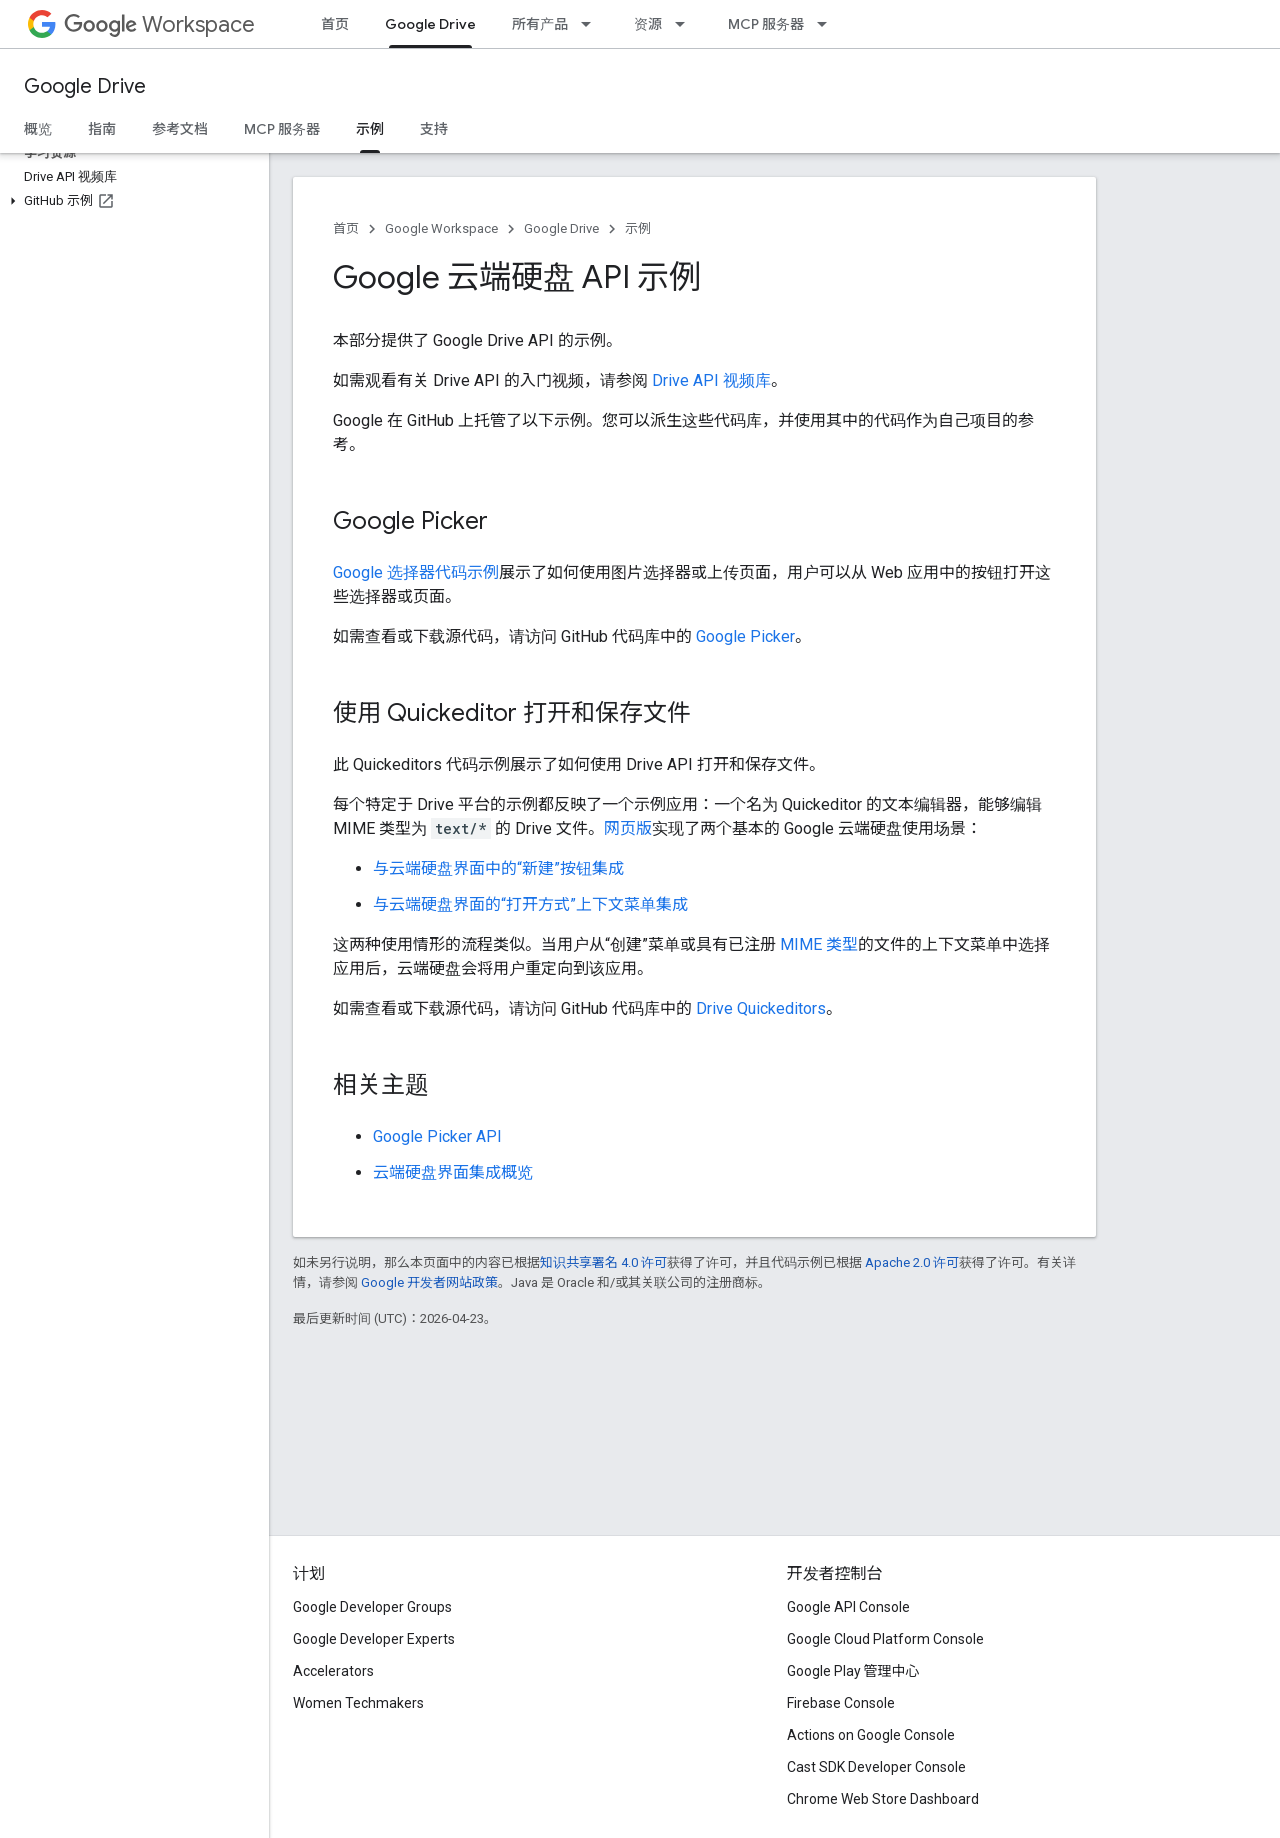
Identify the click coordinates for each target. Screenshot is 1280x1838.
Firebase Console (841, 1703)
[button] (130, 201)
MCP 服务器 (766, 24)
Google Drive (85, 86)
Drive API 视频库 (711, 380)
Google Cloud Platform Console (885, 1639)
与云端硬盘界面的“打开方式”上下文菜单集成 (530, 904)
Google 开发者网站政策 (429, 1282)
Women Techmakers (358, 1703)
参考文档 (180, 129)
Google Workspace (441, 228)
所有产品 (540, 24)
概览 (38, 129)
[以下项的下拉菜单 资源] (686, 24)
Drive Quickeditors (761, 1008)
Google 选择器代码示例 (416, 572)
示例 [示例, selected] (370, 129)
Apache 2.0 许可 (912, 1262)
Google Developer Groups (372, 1607)
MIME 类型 (819, 944)
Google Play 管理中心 (853, 1671)
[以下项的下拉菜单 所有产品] (592, 24)
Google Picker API (437, 1136)
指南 (102, 129)
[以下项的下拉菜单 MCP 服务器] (828, 24)
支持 (434, 129)
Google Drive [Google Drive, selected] (430, 24)
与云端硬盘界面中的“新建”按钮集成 (498, 868)
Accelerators (333, 1671)
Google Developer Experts (374, 1639)
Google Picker (745, 636)
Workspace (159, 24)
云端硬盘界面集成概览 (453, 1172)
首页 (335, 24)
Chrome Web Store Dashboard (883, 1799)
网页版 (628, 828)
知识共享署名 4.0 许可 (603, 1262)
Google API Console (848, 1607)
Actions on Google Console (871, 1735)
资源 (648, 24)
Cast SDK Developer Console (876, 1767)
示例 (638, 228)
